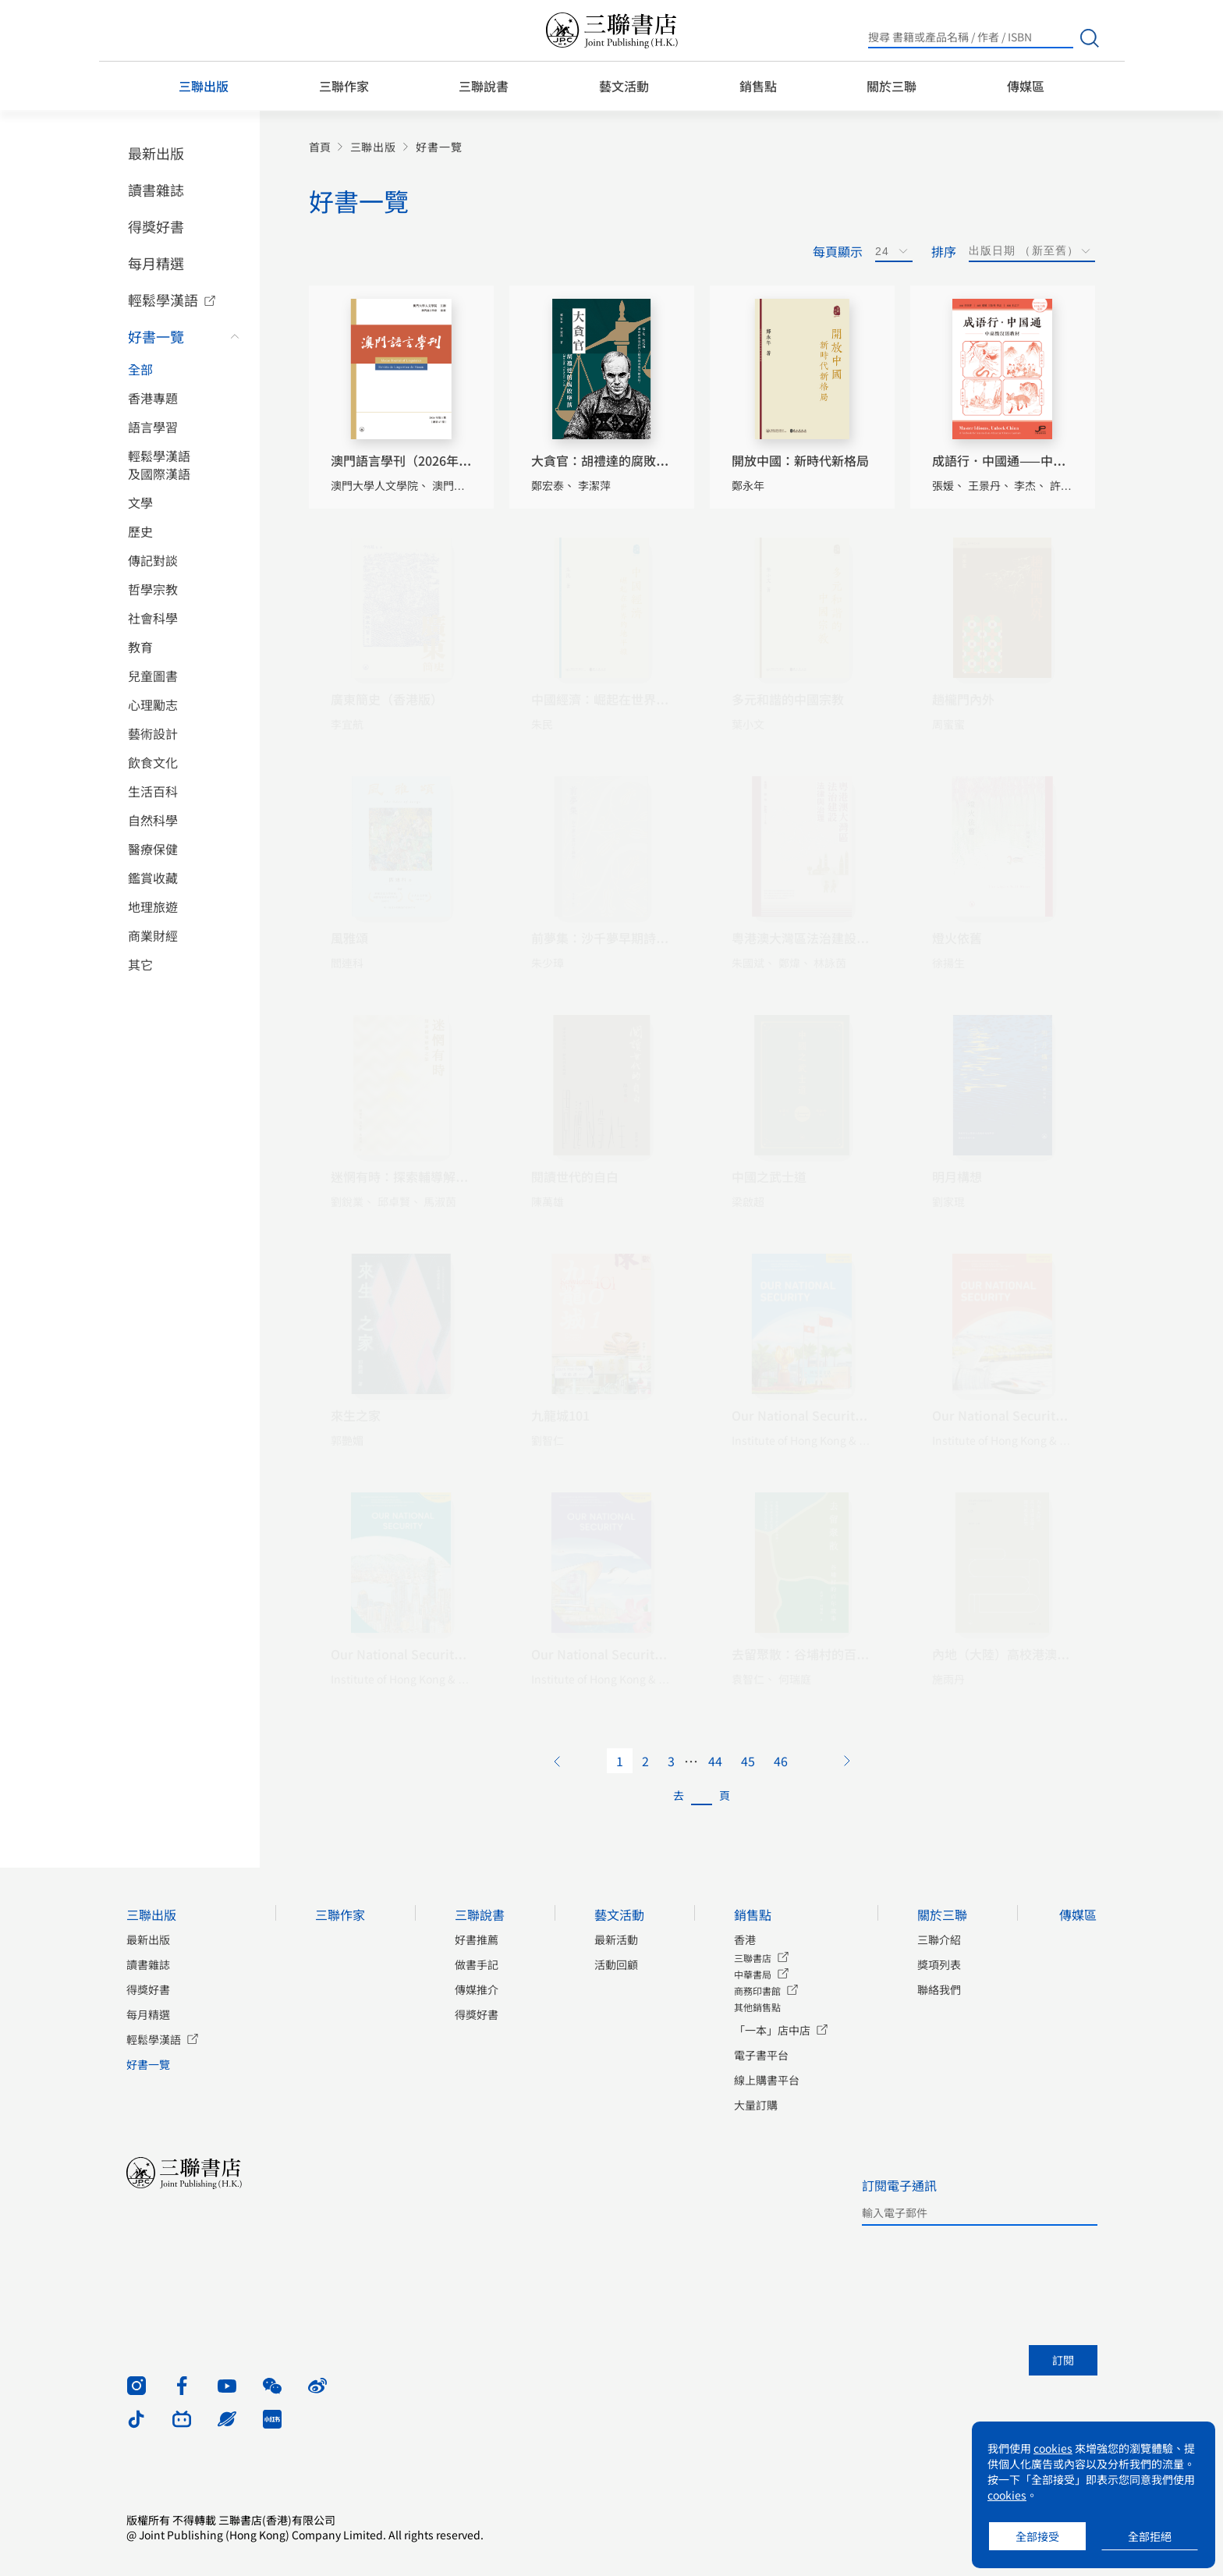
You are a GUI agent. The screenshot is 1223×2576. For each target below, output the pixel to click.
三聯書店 (752, 1957)
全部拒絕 (1150, 2536)
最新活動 (616, 1939)
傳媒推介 (476, 1989)
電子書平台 (761, 2055)
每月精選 (156, 263)
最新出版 (156, 153)
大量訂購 (756, 2105)
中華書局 (752, 1974)
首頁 (320, 147)
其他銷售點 (757, 2007)
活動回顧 (616, 1964)
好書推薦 (476, 1939)
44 (715, 1760)
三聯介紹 (939, 1939)
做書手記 (476, 1964)
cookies (1052, 2448)
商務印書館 (757, 1990)
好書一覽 (156, 336)
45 (748, 1760)
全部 (140, 369)
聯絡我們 (939, 1989)
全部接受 (1037, 2536)
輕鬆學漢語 (163, 299)
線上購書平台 (766, 2080)
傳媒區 (1025, 85)
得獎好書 (156, 226)
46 (781, 1760)
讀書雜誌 (156, 189)
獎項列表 (939, 1964)
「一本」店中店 (772, 2030)
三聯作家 (344, 85)
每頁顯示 (838, 251)
